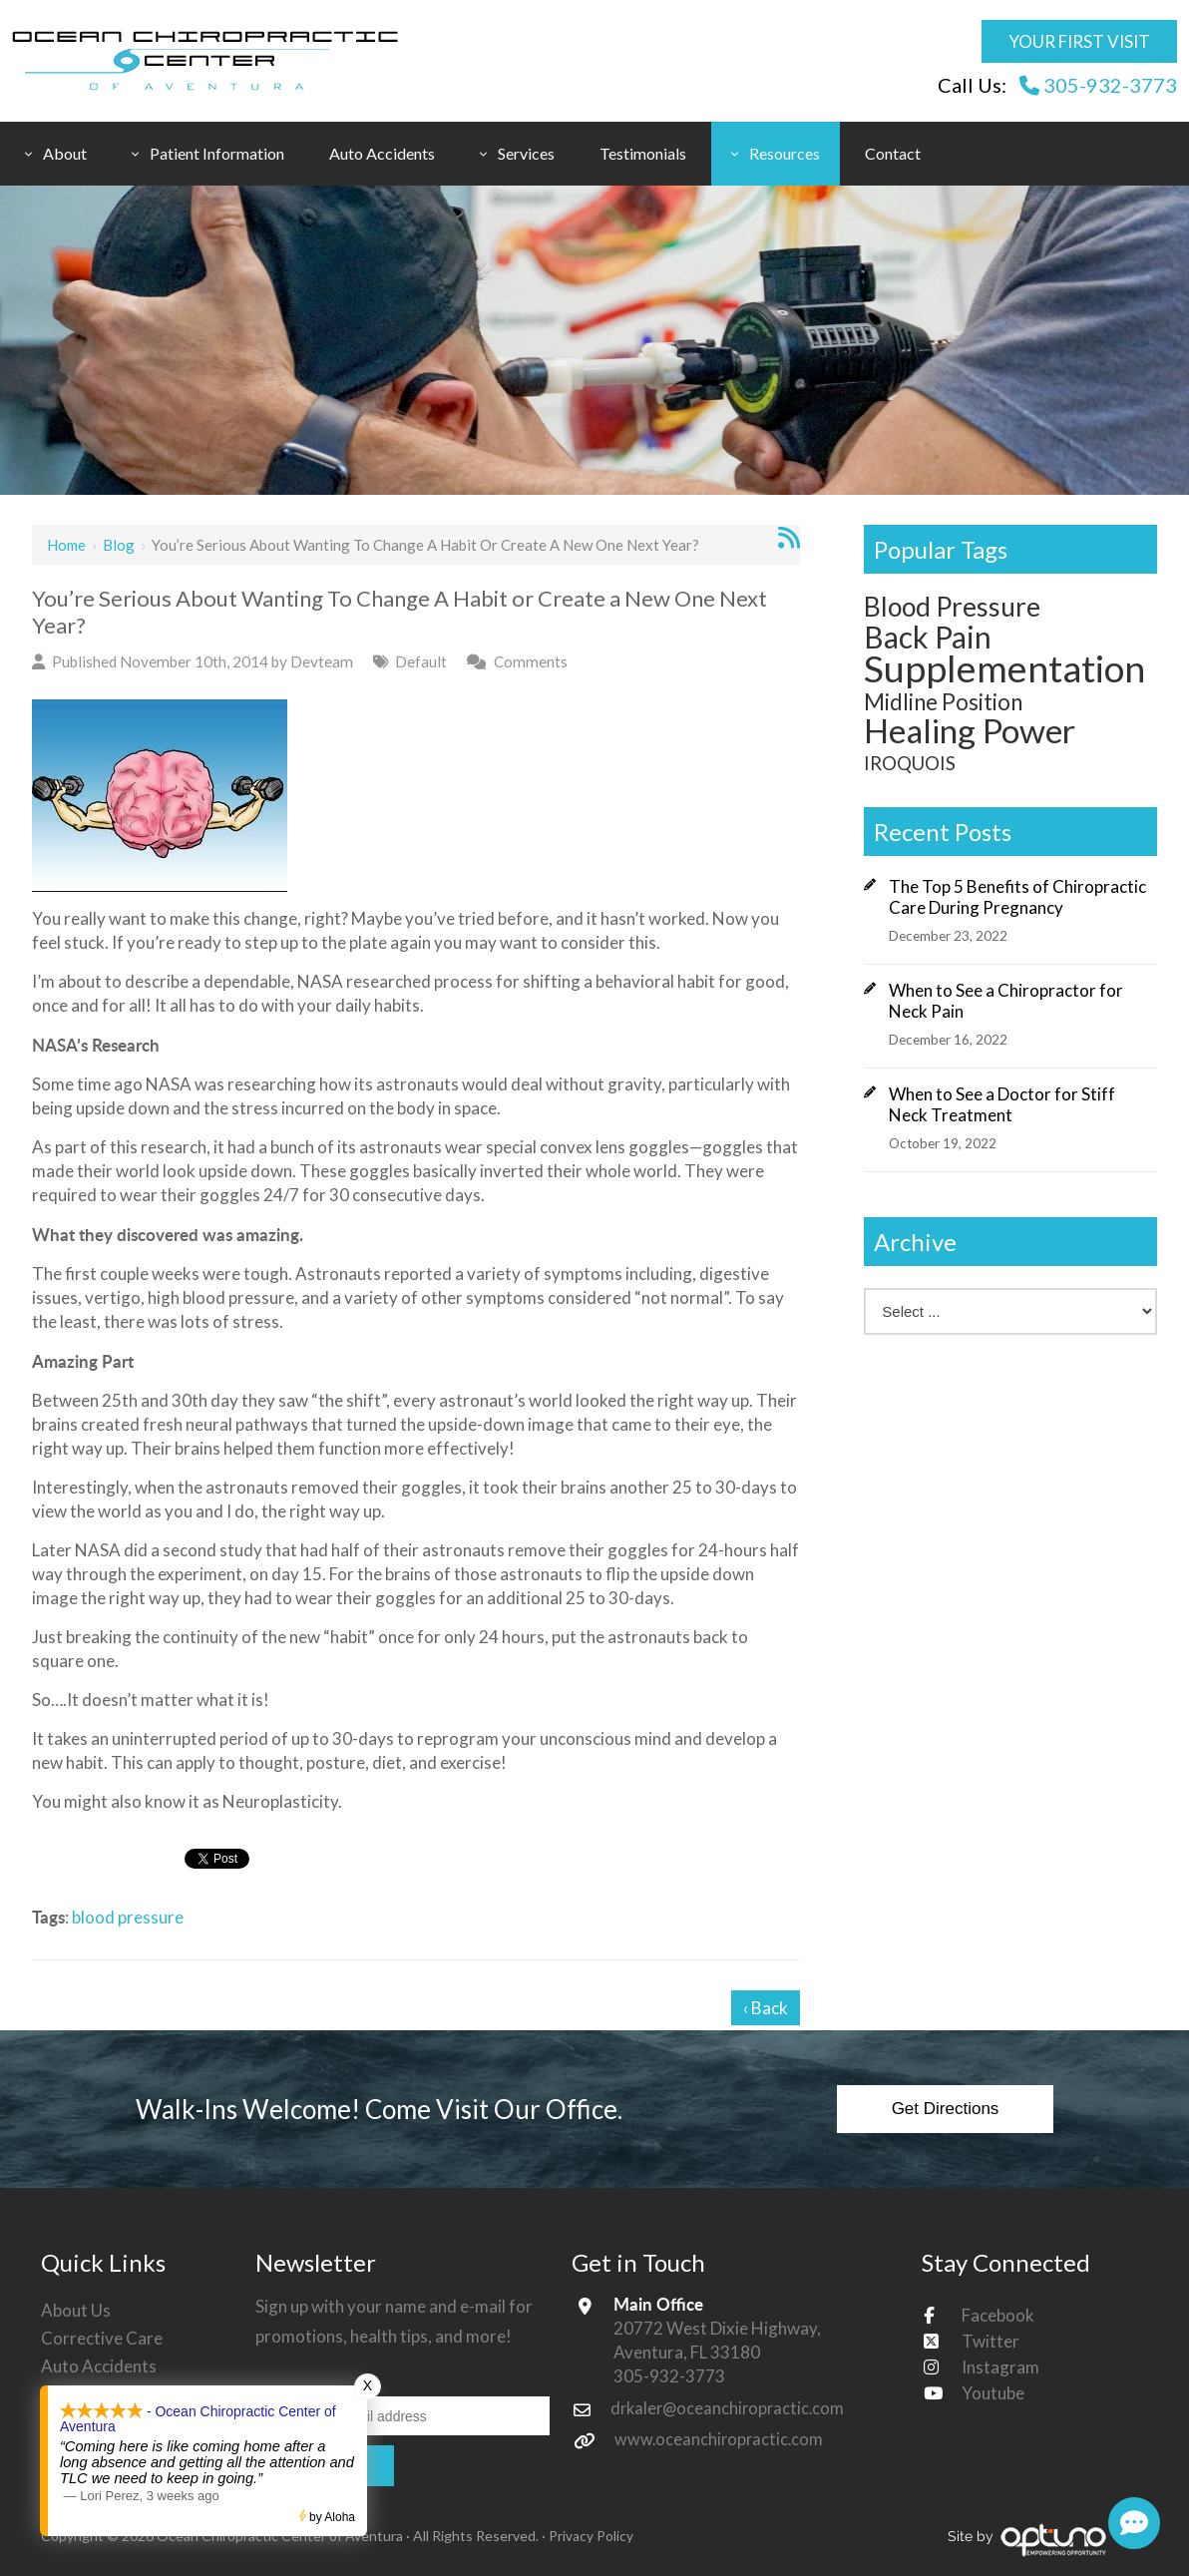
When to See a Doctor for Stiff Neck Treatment (1002, 1104)
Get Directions (945, 2108)
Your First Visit (1079, 41)
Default (421, 661)
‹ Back (765, 2007)
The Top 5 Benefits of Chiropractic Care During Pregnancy (1017, 897)
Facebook (998, 2315)
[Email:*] (402, 2415)
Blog (119, 545)
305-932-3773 (1098, 85)
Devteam (321, 661)
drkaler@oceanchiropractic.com (730, 2407)
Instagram (1000, 2367)
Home (66, 545)
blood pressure (128, 1917)
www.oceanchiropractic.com (720, 2438)
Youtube (993, 2392)
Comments (531, 661)
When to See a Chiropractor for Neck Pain (1006, 1001)
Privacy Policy (591, 2535)
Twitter (990, 2341)
